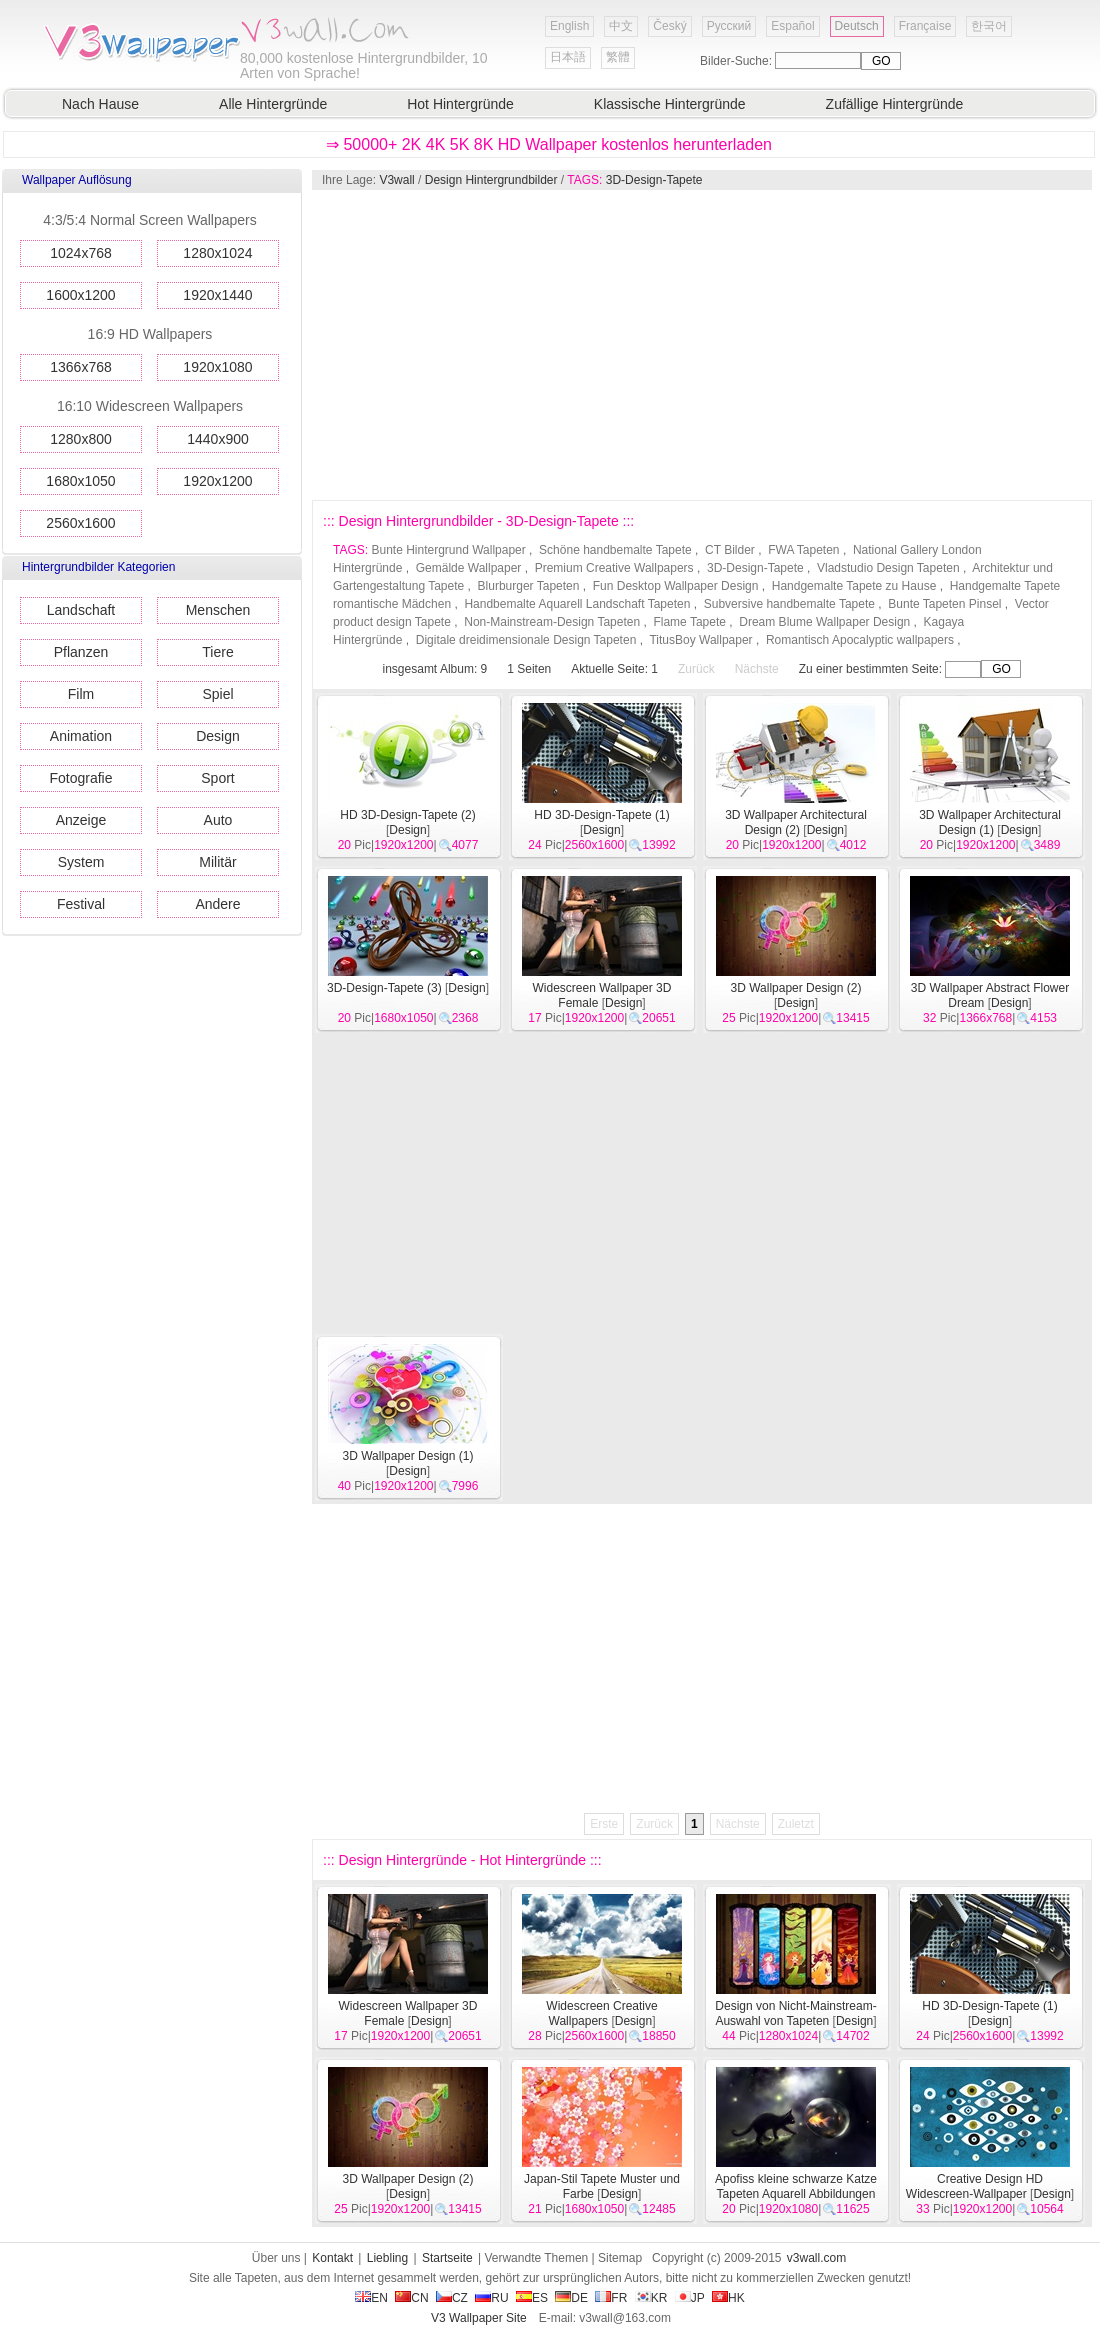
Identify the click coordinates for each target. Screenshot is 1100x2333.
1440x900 (218, 439)
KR (651, 2298)
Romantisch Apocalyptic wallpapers (860, 640)
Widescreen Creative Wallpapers (601, 2013)
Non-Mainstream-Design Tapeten (552, 622)
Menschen (218, 610)
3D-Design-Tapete (654, 180)
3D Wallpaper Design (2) (796, 988)
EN (371, 2298)
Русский (729, 26)
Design (218, 736)
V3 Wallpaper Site (479, 2318)
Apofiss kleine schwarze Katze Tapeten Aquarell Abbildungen (796, 2186)
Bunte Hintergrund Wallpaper (448, 550)
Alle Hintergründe (273, 104)
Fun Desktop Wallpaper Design (676, 586)
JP (690, 2298)
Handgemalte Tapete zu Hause (854, 586)
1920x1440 (217, 295)
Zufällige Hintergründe (895, 104)
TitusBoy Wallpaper (700, 640)
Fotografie (80, 778)
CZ (452, 2298)
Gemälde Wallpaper (469, 568)
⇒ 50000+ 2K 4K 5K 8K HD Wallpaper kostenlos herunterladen (549, 144)
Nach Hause (100, 104)
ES (532, 2298)
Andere (217, 904)
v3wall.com (816, 2258)
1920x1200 (217, 481)
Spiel (217, 694)
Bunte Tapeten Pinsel (944, 604)
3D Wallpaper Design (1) (408, 1456)
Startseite (447, 2258)
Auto (218, 820)
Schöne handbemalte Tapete (615, 550)
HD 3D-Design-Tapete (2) (407, 815)
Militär (217, 862)
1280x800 (81, 439)
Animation (81, 736)
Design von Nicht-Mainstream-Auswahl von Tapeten (795, 2013)
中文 (621, 26)
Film (81, 694)
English (569, 26)
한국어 (989, 26)
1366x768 (81, 367)
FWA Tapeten (803, 550)
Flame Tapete (689, 622)
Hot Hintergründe (460, 104)
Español (792, 26)
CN (411, 2298)
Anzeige (81, 820)
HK (728, 2298)
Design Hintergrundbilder (491, 180)
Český (669, 26)
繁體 (618, 57)
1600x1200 (80, 295)
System (81, 862)
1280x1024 (217, 253)
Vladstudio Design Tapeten (888, 568)
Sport (217, 778)
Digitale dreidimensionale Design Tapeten (526, 640)
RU (491, 2298)
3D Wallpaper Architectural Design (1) (990, 822)
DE (571, 2298)
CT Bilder (730, 550)
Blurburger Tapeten (529, 586)
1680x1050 (80, 481)
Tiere (217, 652)
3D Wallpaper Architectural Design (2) (796, 822)
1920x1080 (217, 367)
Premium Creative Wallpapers (614, 568)
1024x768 (81, 253)
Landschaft (81, 610)
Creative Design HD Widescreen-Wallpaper (974, 2186)
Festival (81, 904)
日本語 (568, 57)
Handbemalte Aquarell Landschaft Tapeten (577, 604)
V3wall (396, 180)
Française (925, 26)
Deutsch (857, 26)
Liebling (387, 2258)
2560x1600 (80, 523)
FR (611, 2298)
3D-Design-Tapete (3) (384, 988)
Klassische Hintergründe (670, 104)
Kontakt (332, 2258)
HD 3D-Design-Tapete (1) (601, 815)
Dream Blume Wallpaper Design (824, 622)
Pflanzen (81, 652)
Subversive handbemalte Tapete (789, 604)
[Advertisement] (552, 345)
